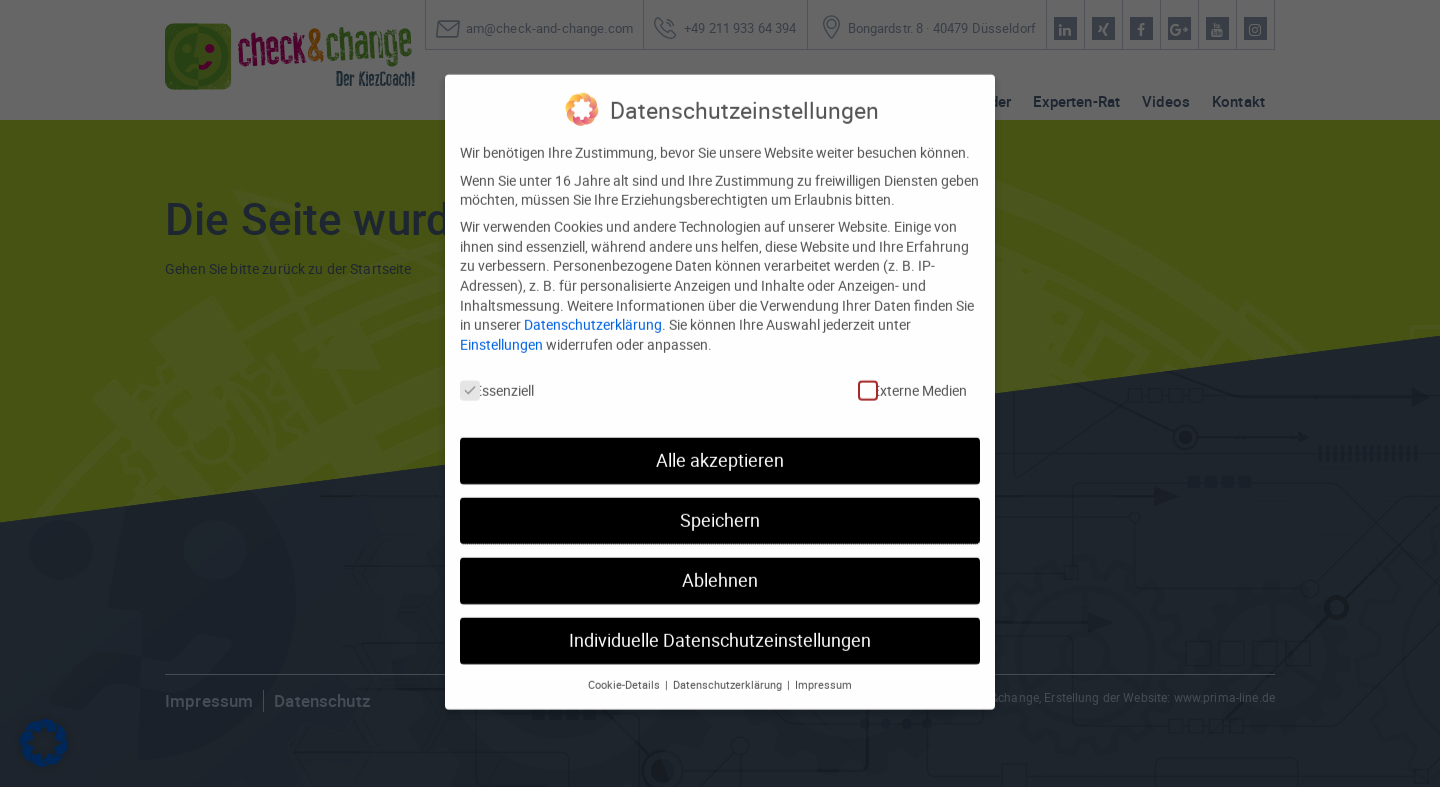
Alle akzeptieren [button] (720, 440)
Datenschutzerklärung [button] (729, 664)
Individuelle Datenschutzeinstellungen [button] (720, 620)
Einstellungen (501, 323)
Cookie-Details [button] (625, 664)
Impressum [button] (823, 664)
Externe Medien (912, 369)
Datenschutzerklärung (593, 304)
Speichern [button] (720, 500)
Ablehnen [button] (720, 560)
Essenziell (497, 369)
